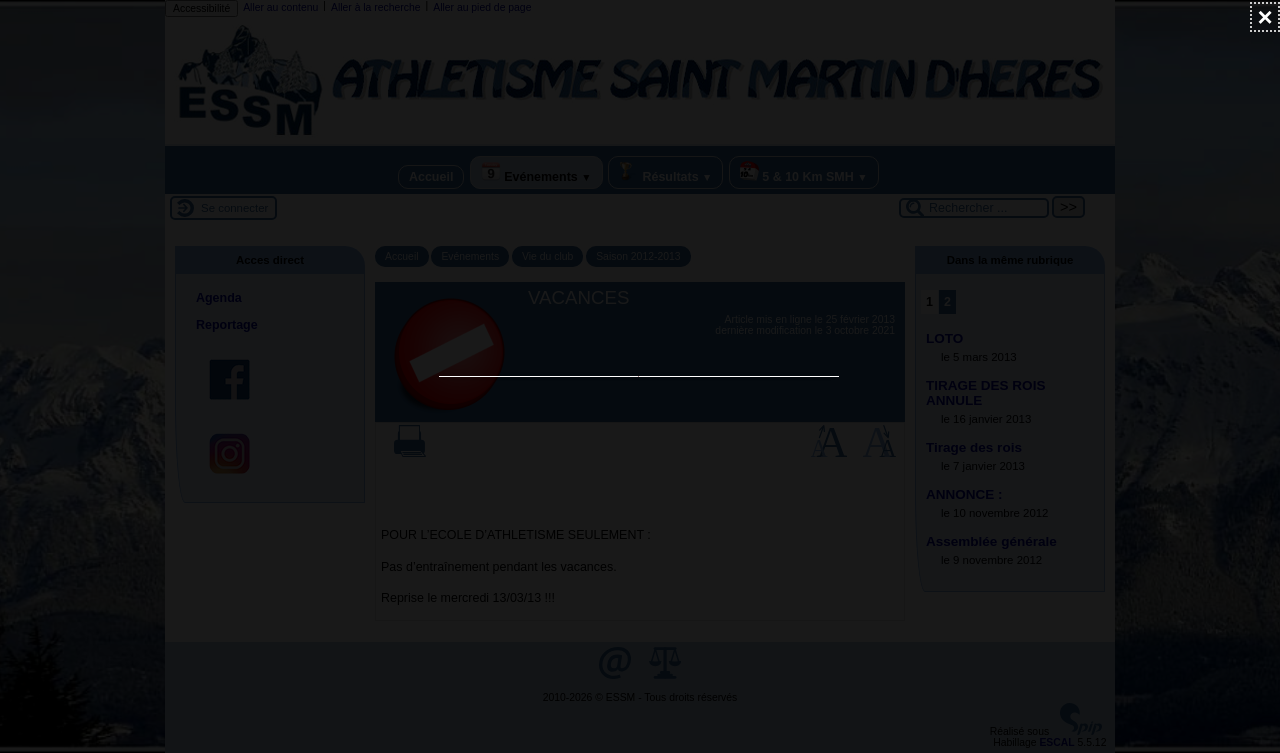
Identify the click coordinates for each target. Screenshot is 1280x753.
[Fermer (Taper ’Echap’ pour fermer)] (1265, 17)
